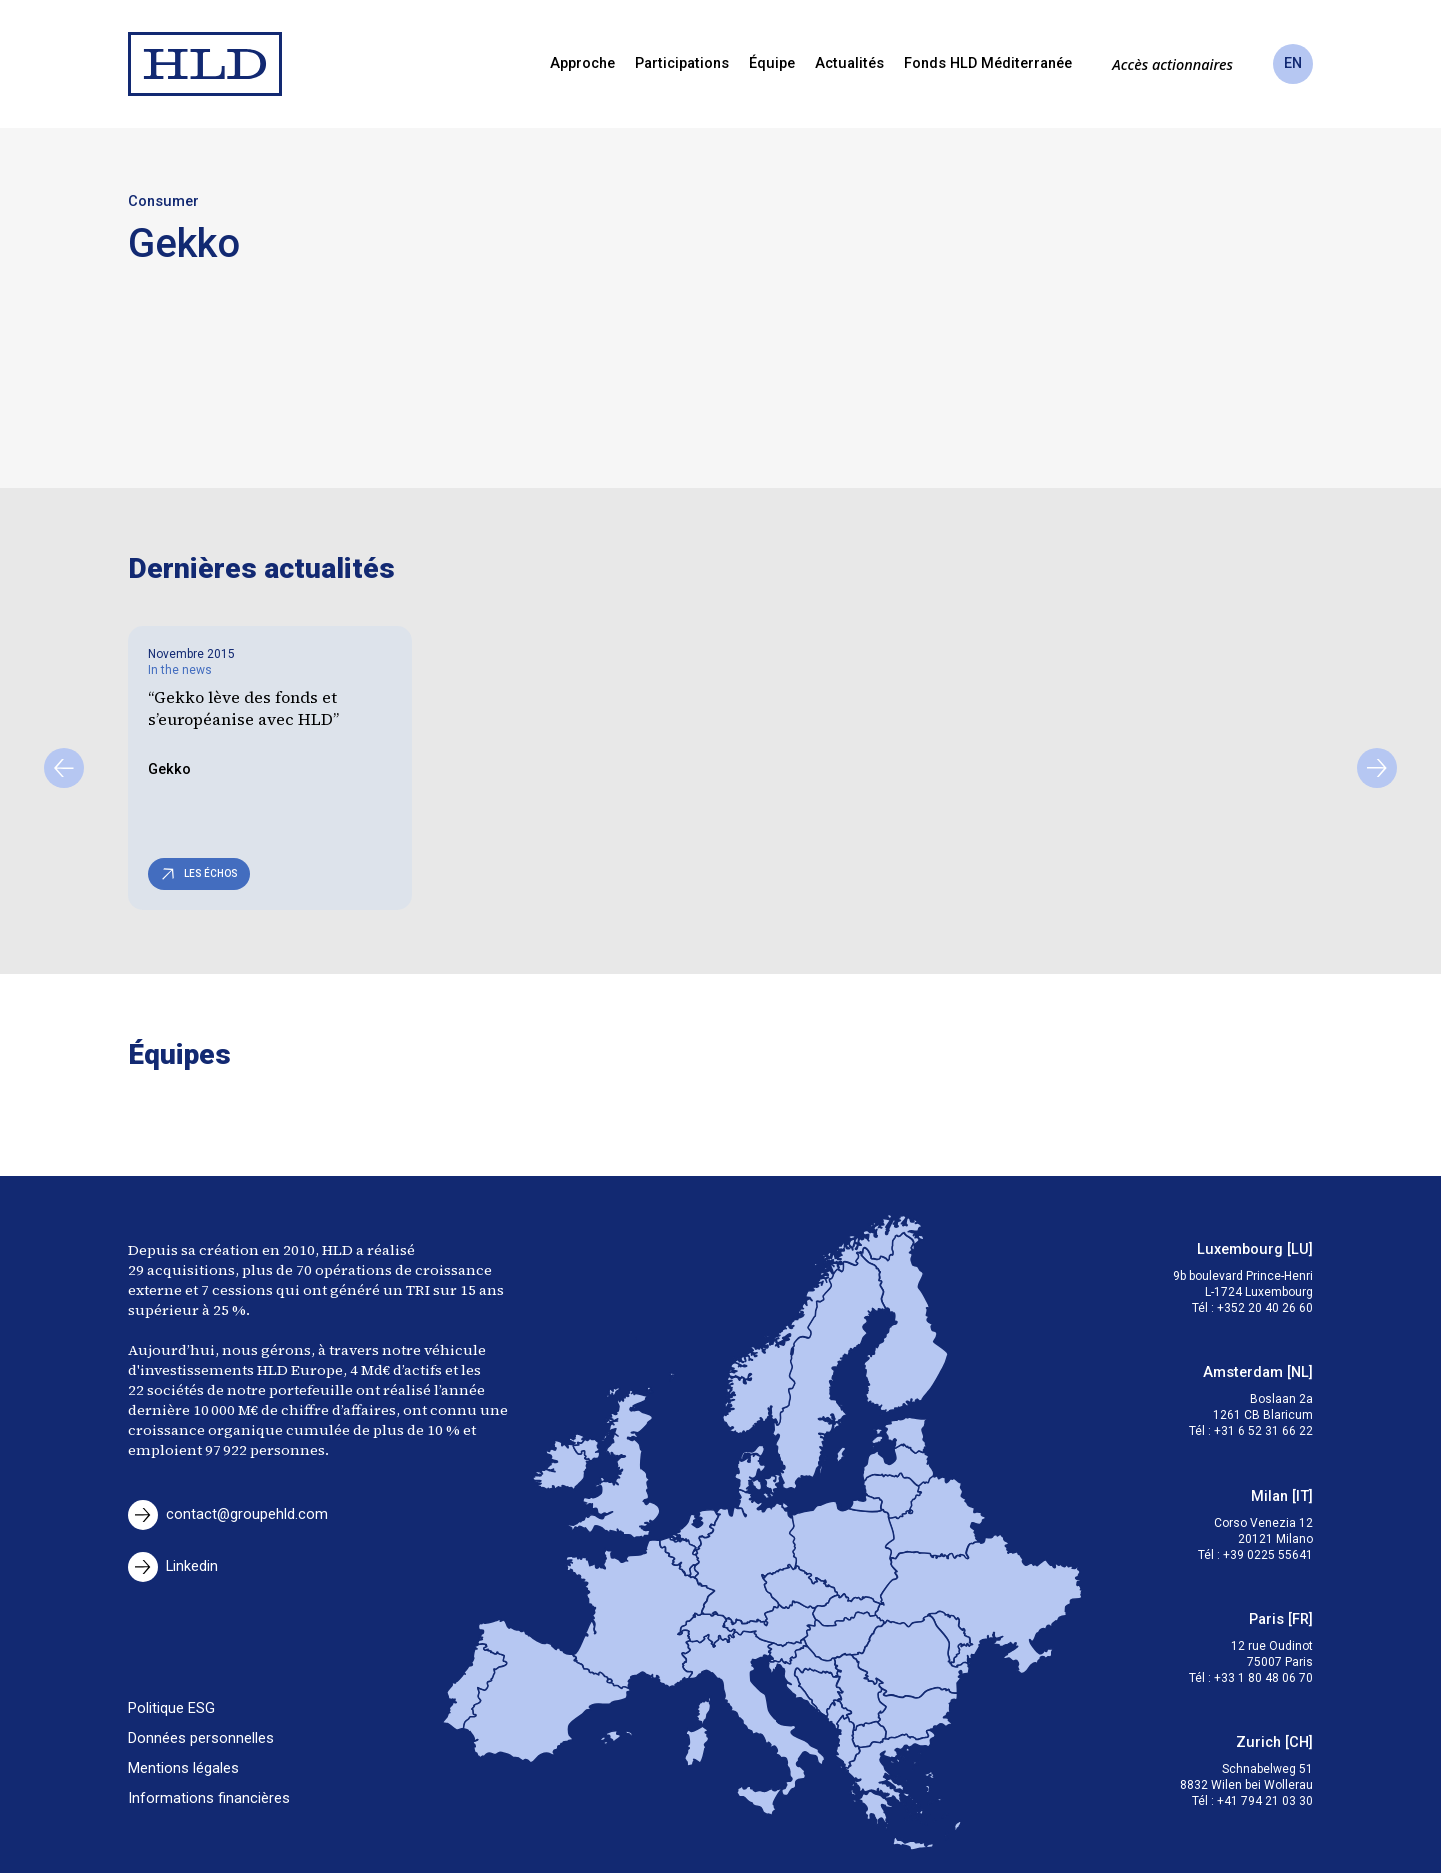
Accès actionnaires (1172, 64)
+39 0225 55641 (1268, 1555)
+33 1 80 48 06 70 (1263, 1678)
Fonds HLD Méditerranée (988, 63)
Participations (682, 63)
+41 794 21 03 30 (1265, 1801)
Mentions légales (183, 1768)
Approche (582, 63)
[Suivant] (1377, 768)
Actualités (849, 63)
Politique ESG (171, 1708)
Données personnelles (201, 1738)
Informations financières (209, 1798)
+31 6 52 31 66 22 (1263, 1431)
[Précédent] (64, 768)
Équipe (772, 63)
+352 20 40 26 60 (1265, 1308)
